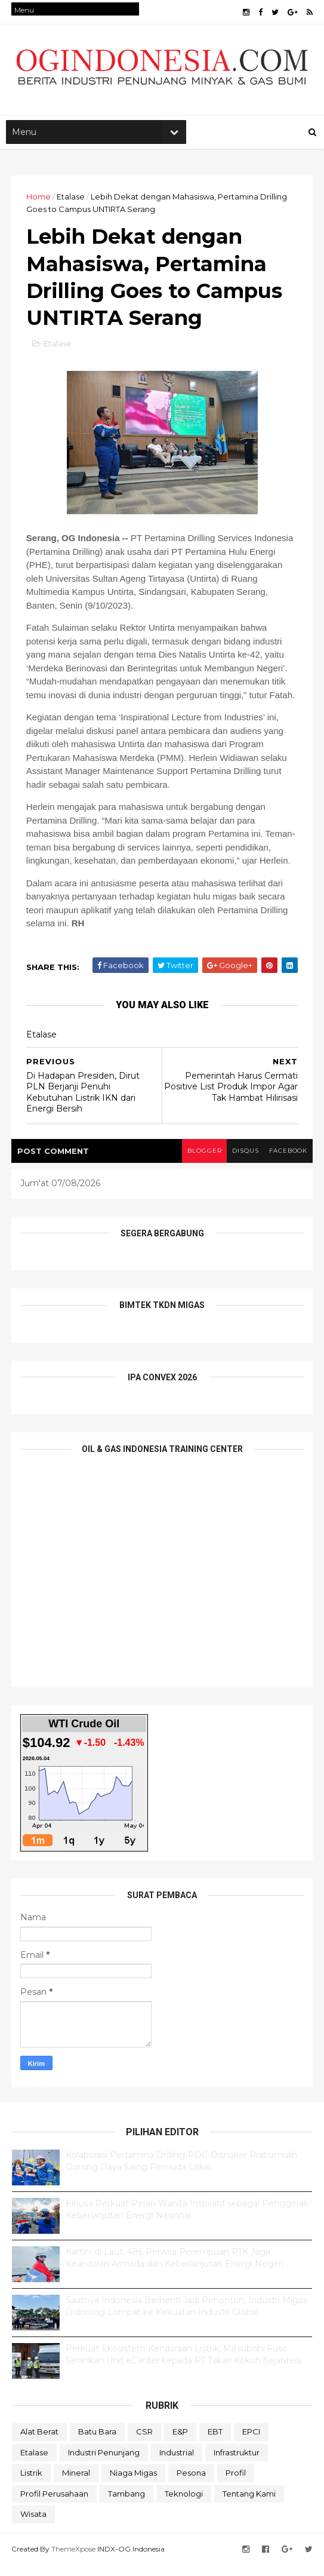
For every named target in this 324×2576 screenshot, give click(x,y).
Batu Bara (97, 2443)
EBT (215, 2443)
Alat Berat (39, 2443)
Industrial (176, 2463)
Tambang (126, 2505)
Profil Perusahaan (54, 2505)
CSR (144, 2443)
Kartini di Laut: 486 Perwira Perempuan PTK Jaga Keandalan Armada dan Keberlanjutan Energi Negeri (174, 2269)
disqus (242, 1162)
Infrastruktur (237, 2463)
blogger (199, 1162)
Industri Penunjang (104, 2463)
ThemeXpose (74, 2560)
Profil (236, 2484)
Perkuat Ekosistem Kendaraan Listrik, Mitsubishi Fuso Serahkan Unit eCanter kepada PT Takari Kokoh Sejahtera (184, 2366)
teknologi (184, 2505)
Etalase (71, 201)
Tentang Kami (249, 2505)
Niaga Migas (133, 2484)
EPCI (251, 2443)
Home (39, 201)
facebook (286, 1162)
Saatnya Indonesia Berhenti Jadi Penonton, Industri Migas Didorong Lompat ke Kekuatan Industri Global (186, 2318)
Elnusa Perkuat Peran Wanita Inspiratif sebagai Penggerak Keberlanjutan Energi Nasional (187, 2221)
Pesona (191, 2484)
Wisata (33, 2526)
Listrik (31, 2484)
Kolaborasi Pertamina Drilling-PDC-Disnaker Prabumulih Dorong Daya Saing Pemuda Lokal (181, 2172)
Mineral (76, 2484)
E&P (180, 2443)
